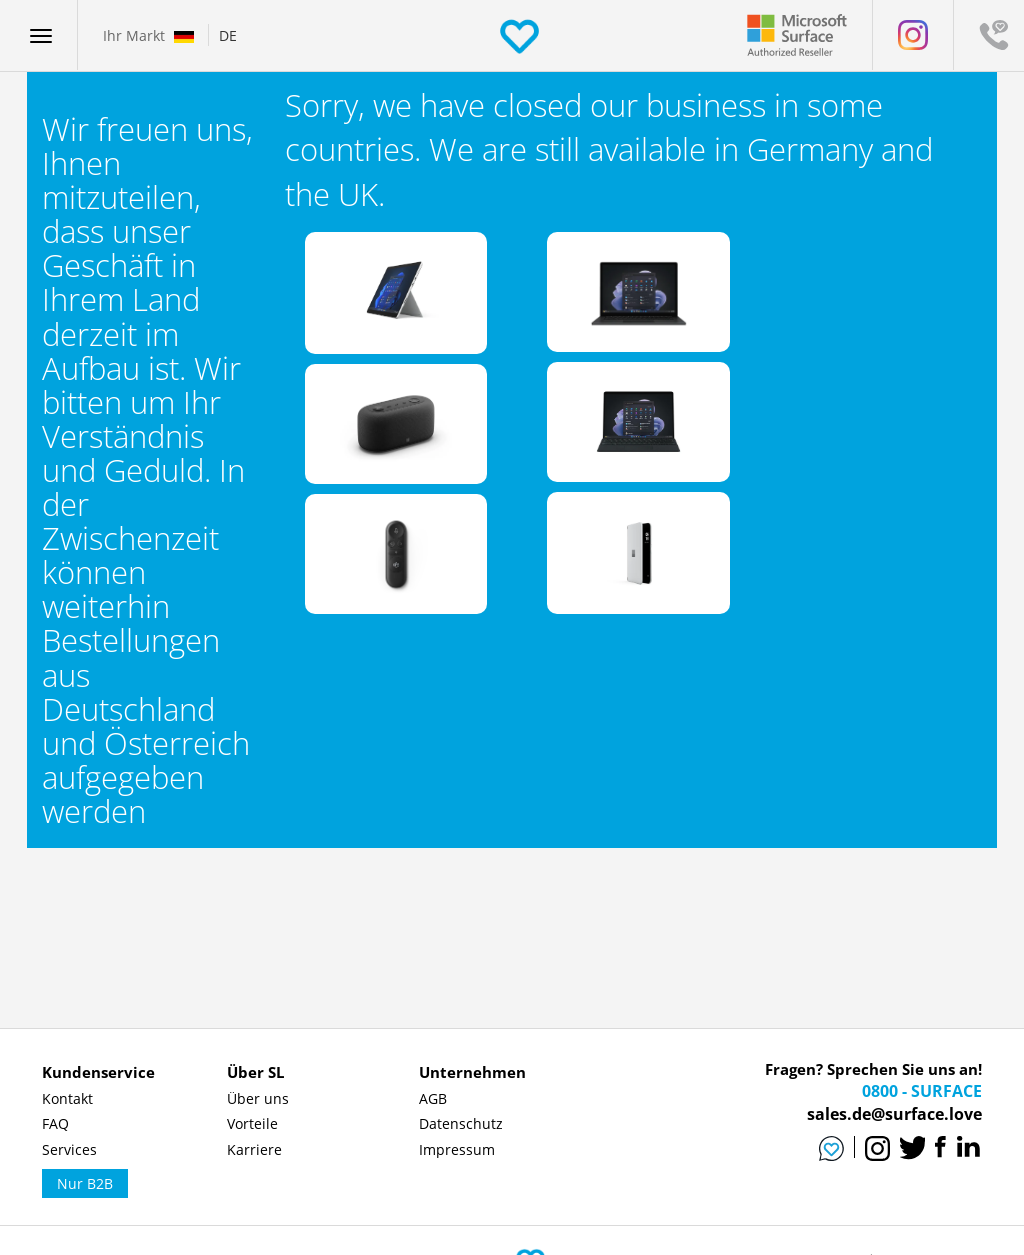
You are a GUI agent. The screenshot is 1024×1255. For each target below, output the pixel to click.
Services (69, 1149)
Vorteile (252, 1123)
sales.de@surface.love (894, 1114)
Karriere (254, 1149)
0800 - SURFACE (922, 1091)
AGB (433, 1098)
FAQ (55, 1123)
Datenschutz (461, 1123)
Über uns (258, 1098)
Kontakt (67, 1098)
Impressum (457, 1149)
